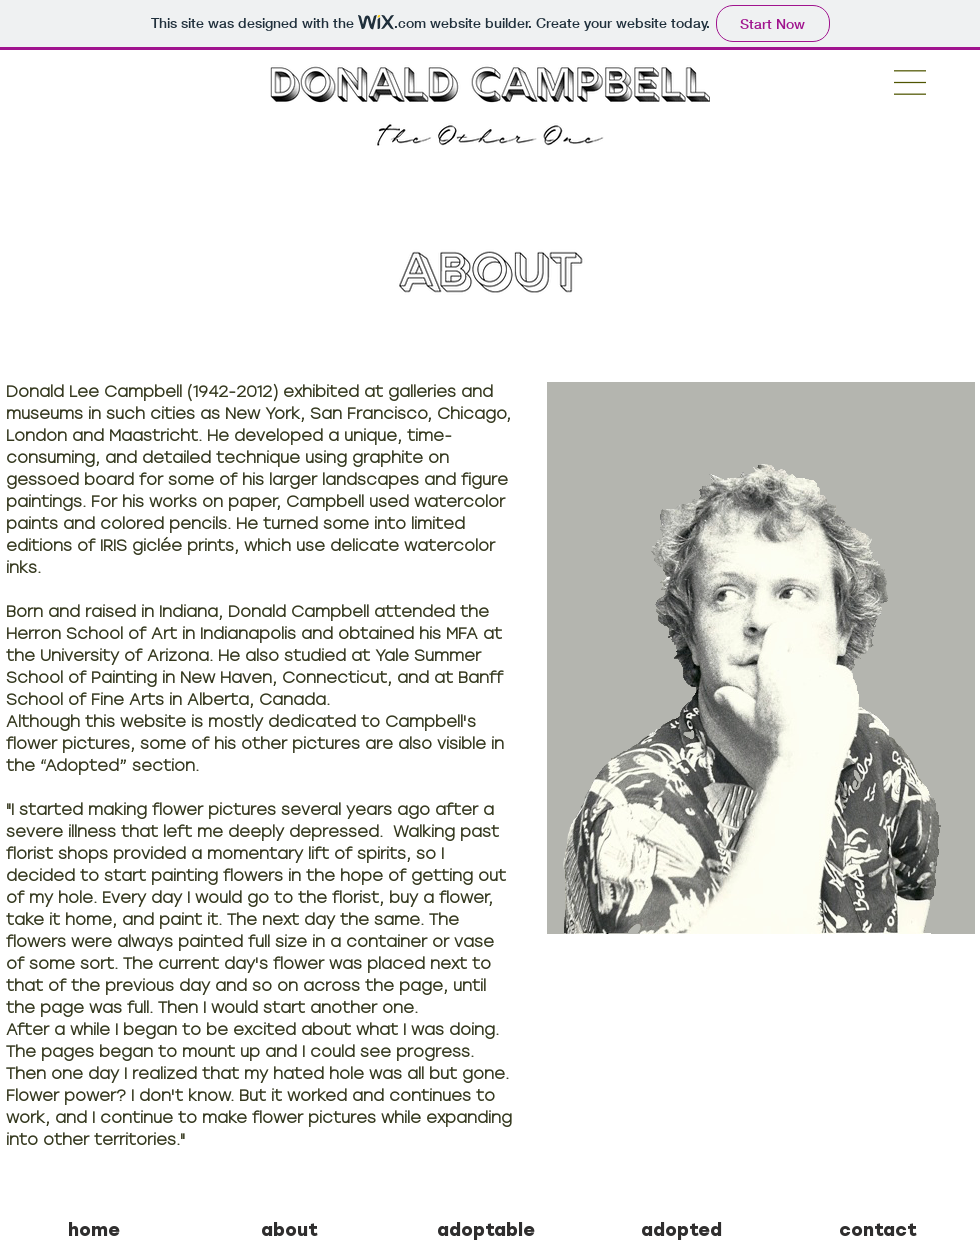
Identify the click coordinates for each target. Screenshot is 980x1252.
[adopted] (681, 1231)
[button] (910, 82)
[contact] (877, 1231)
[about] (289, 1231)
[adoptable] (485, 1231)
